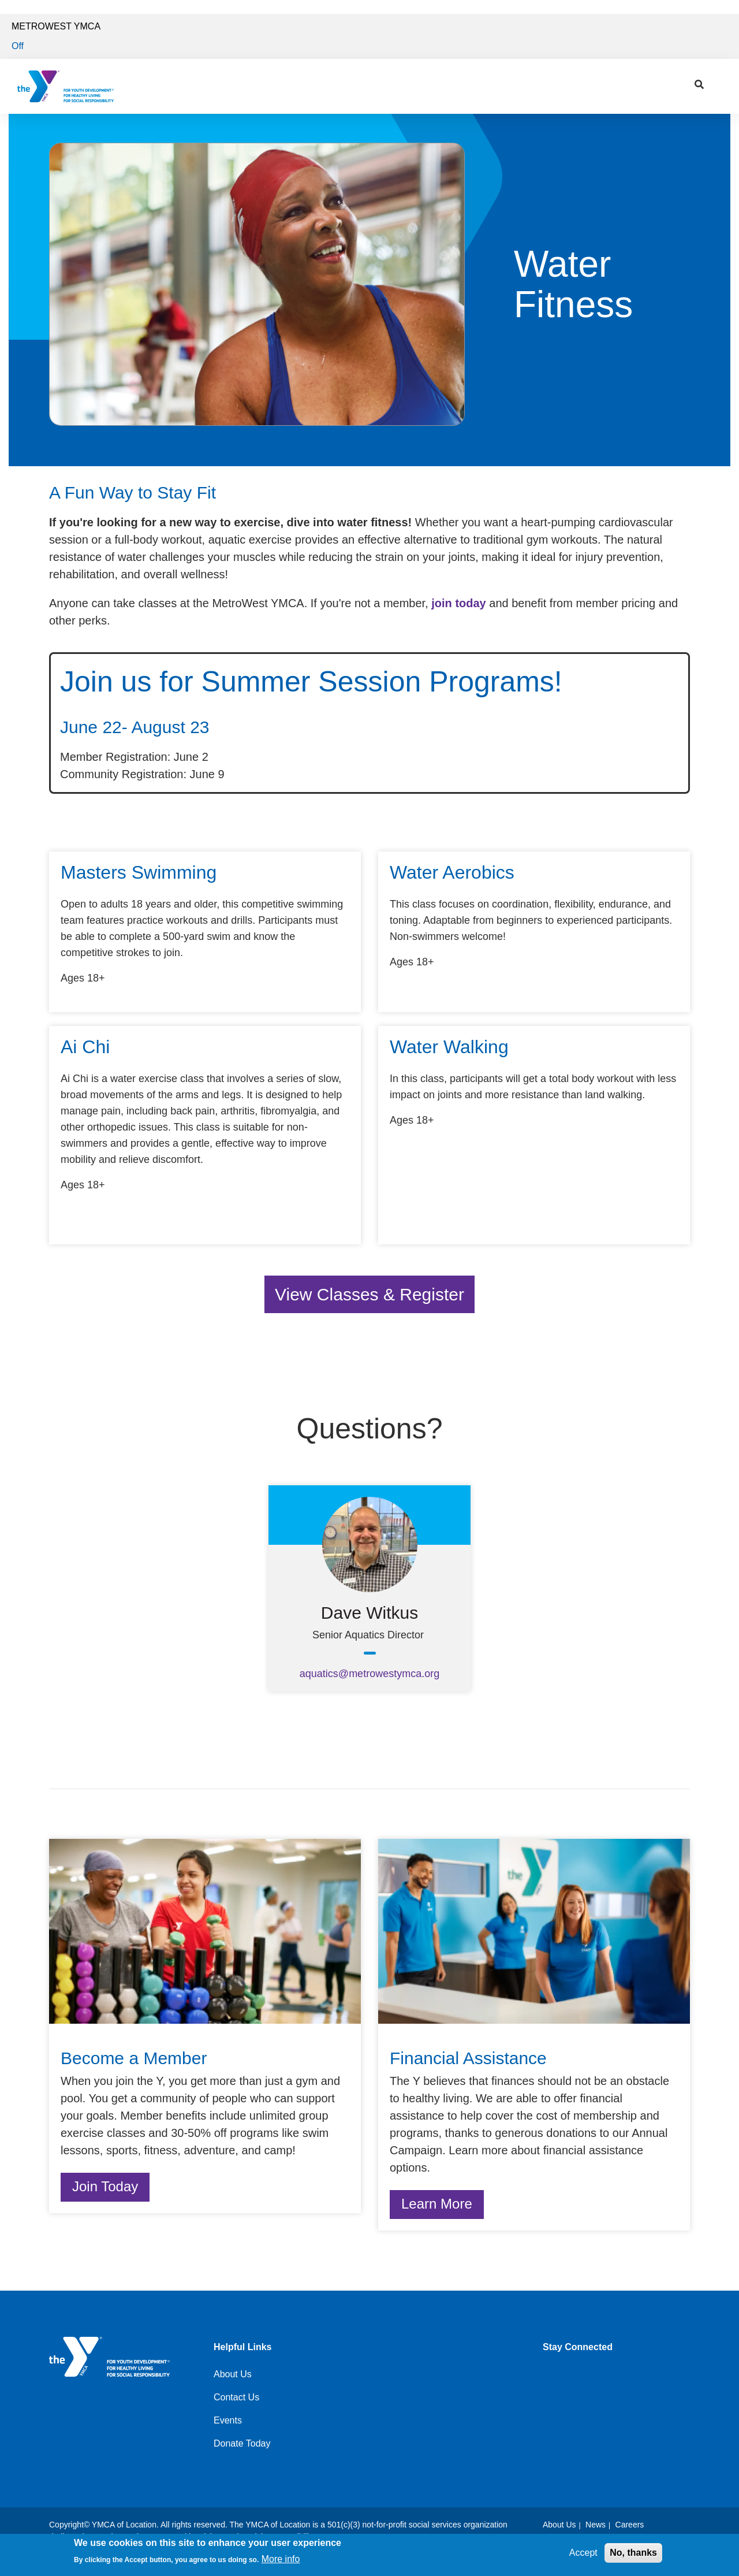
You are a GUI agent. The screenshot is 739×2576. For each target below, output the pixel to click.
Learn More (436, 2203)
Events (228, 2420)
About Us (233, 2374)
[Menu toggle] (721, 82)
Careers (629, 2524)
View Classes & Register (369, 1294)
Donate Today (242, 2443)
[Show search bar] (699, 84)
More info (281, 2559)
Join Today (105, 2186)
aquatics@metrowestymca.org (369, 1673)
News (595, 2524)
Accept (583, 2553)
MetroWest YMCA (56, 26)
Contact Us (236, 2397)
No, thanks (633, 2553)
